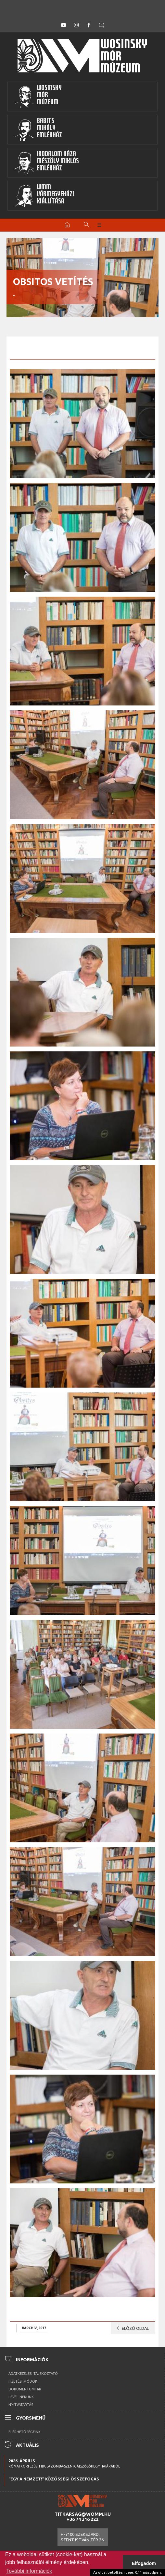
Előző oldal (131, 2328)
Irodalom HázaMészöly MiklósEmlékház (46, 162)
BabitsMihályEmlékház (38, 129)
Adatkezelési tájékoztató (33, 2374)
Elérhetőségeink (24, 2432)
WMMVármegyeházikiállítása (44, 195)
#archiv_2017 (33, 2328)
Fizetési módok (22, 2381)
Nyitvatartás (20, 2405)
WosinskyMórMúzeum (38, 96)
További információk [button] (29, 2571)
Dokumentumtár (24, 2389)
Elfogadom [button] (144, 2563)
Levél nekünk (21, 2397)
